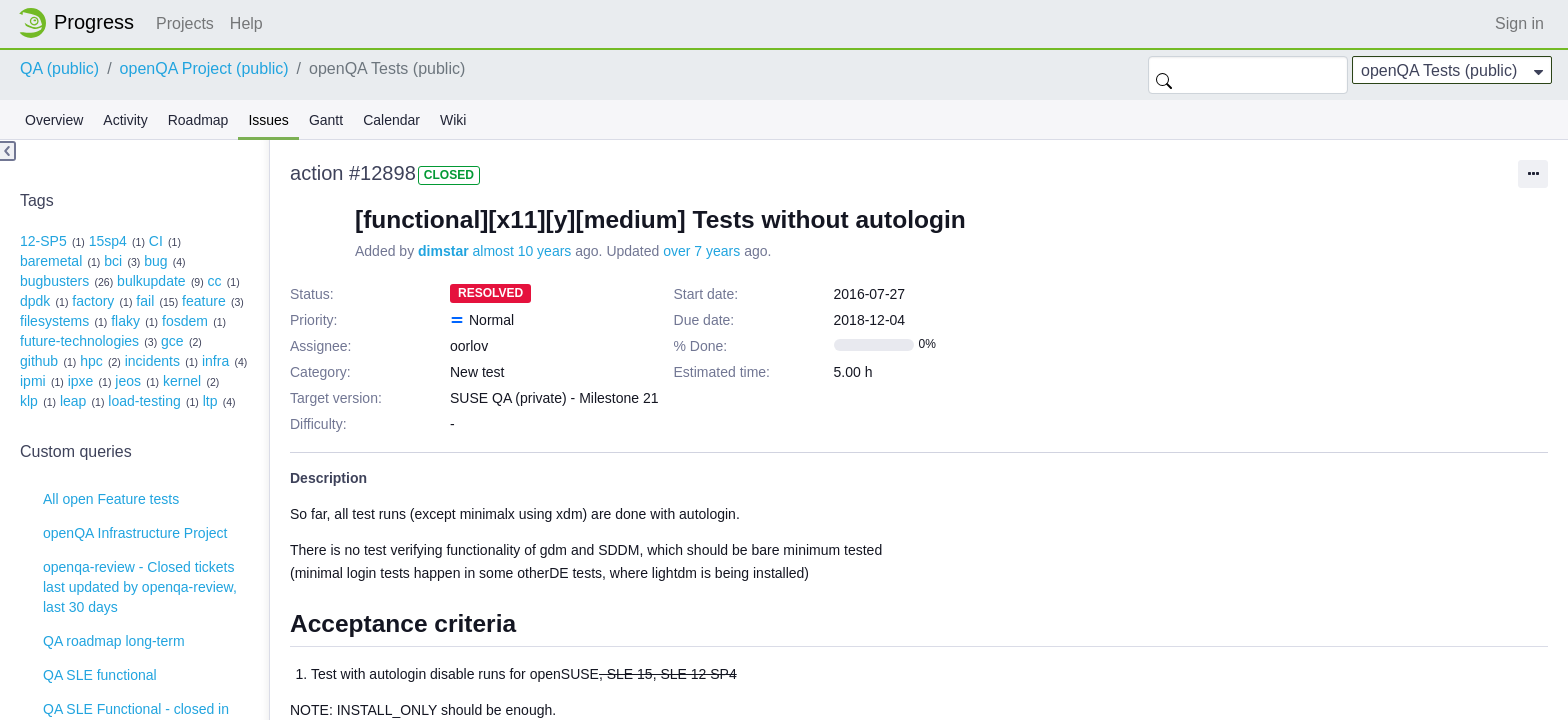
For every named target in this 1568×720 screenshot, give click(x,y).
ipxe (81, 381)
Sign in (1519, 23)
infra (215, 361)
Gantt (326, 120)
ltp (210, 401)
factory (93, 301)
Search (1164, 75)
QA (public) (59, 68)
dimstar (443, 251)
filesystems (54, 321)
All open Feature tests (111, 499)
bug (155, 261)
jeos (128, 381)
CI (156, 241)
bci (113, 261)
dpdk (35, 301)
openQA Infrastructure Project (135, 533)
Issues (268, 120)
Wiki (453, 120)
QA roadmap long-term (114, 641)
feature (204, 301)
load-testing (144, 401)
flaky (125, 321)
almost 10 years (522, 251)
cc (215, 281)
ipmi (33, 381)
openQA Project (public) (204, 68)
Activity (125, 120)
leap (73, 401)
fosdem (185, 321)
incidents (152, 361)
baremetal (51, 261)
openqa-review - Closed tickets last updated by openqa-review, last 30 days (140, 587)
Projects (185, 23)
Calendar (391, 120)
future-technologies (79, 341)
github (39, 361)
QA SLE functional (100, 675)
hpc (91, 361)
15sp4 (108, 241)
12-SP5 (43, 241)
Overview (54, 120)
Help (246, 23)
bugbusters (54, 281)
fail (145, 301)
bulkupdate (151, 281)
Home (82, 23)
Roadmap (198, 120)
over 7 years (701, 251)
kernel (182, 381)
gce (172, 341)
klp (29, 401)
